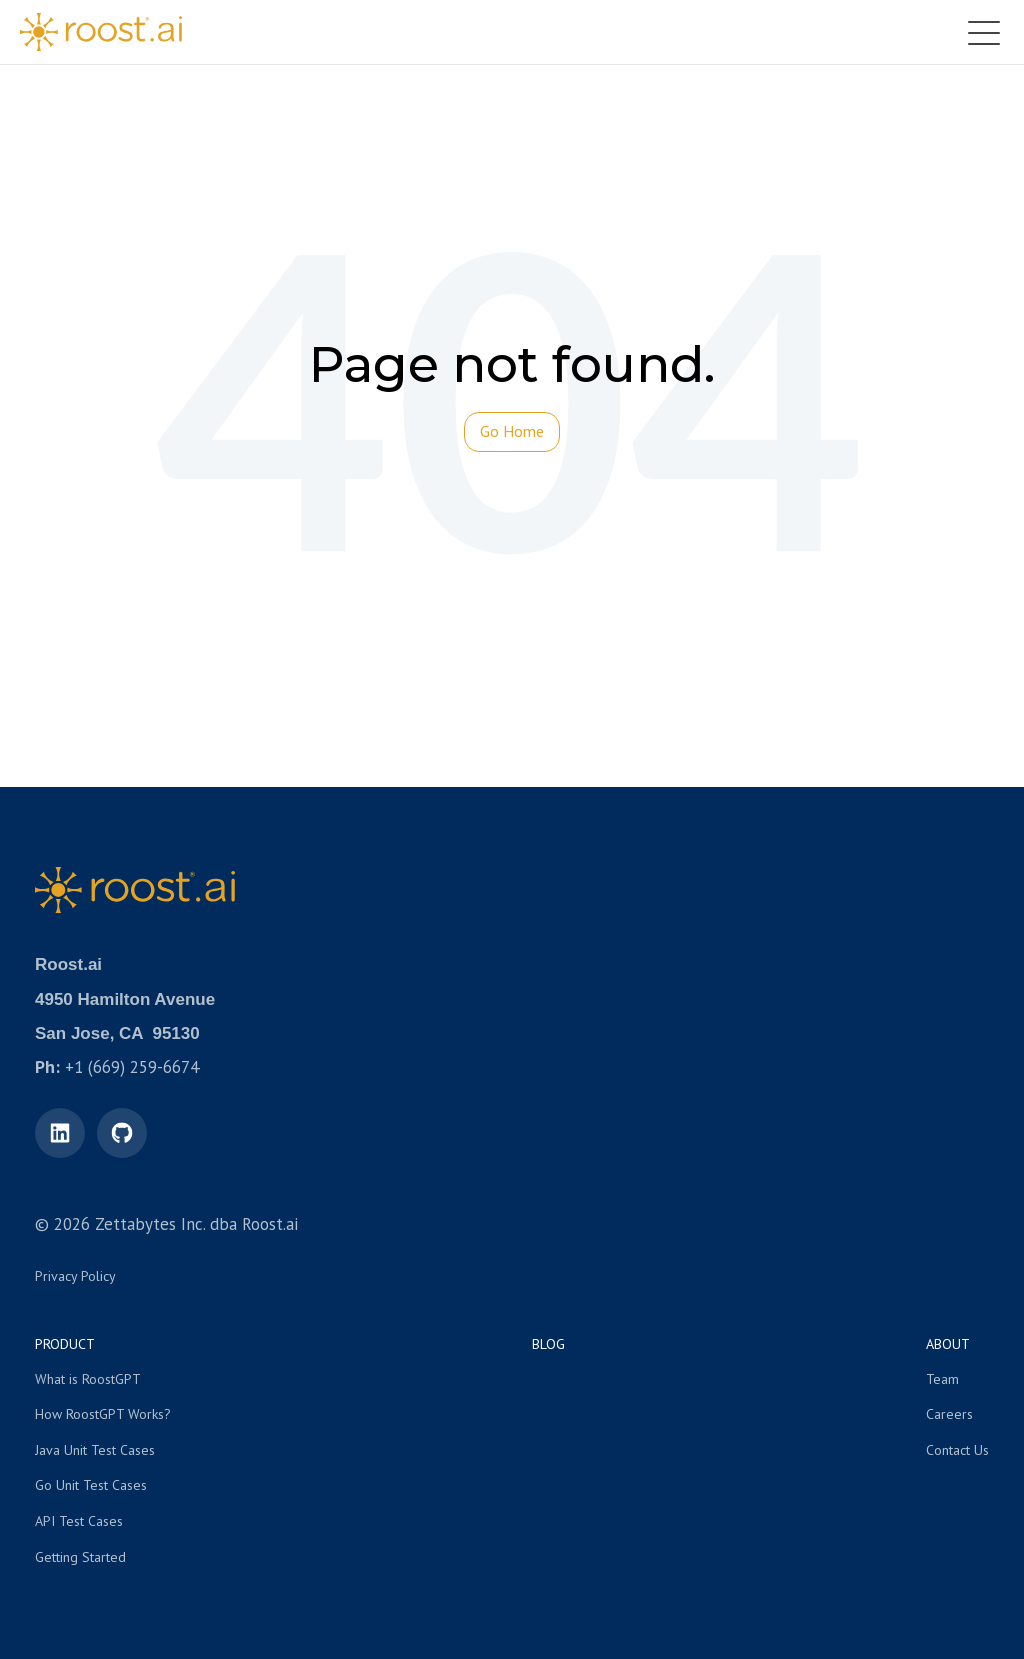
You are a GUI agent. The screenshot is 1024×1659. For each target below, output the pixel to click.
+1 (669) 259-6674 (132, 1067)
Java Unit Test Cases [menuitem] (95, 1450)
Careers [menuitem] (949, 1414)
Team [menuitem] (942, 1379)
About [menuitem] (948, 1344)
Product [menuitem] (65, 1344)
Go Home (512, 431)
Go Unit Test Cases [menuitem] (91, 1485)
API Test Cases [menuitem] (79, 1521)
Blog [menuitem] (548, 1344)
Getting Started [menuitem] (80, 1557)
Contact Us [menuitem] (957, 1450)
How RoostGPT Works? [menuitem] (103, 1414)
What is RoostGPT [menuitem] (88, 1379)
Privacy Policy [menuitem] (75, 1276)
